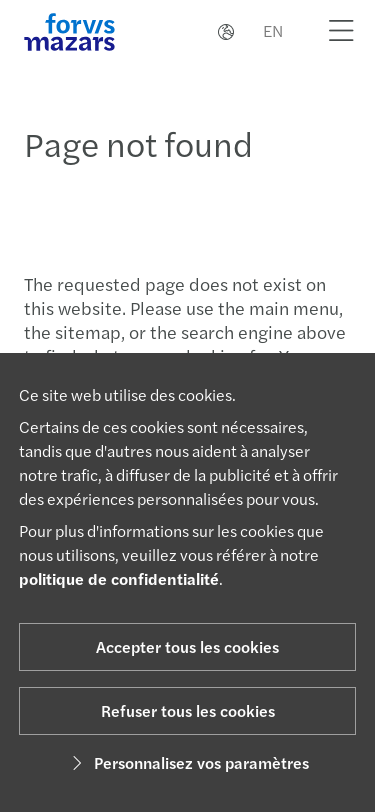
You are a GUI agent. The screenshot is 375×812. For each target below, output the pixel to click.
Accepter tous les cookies (187, 646)
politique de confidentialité (119, 578)
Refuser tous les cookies (188, 710)
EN (273, 30)
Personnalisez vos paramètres (187, 762)
